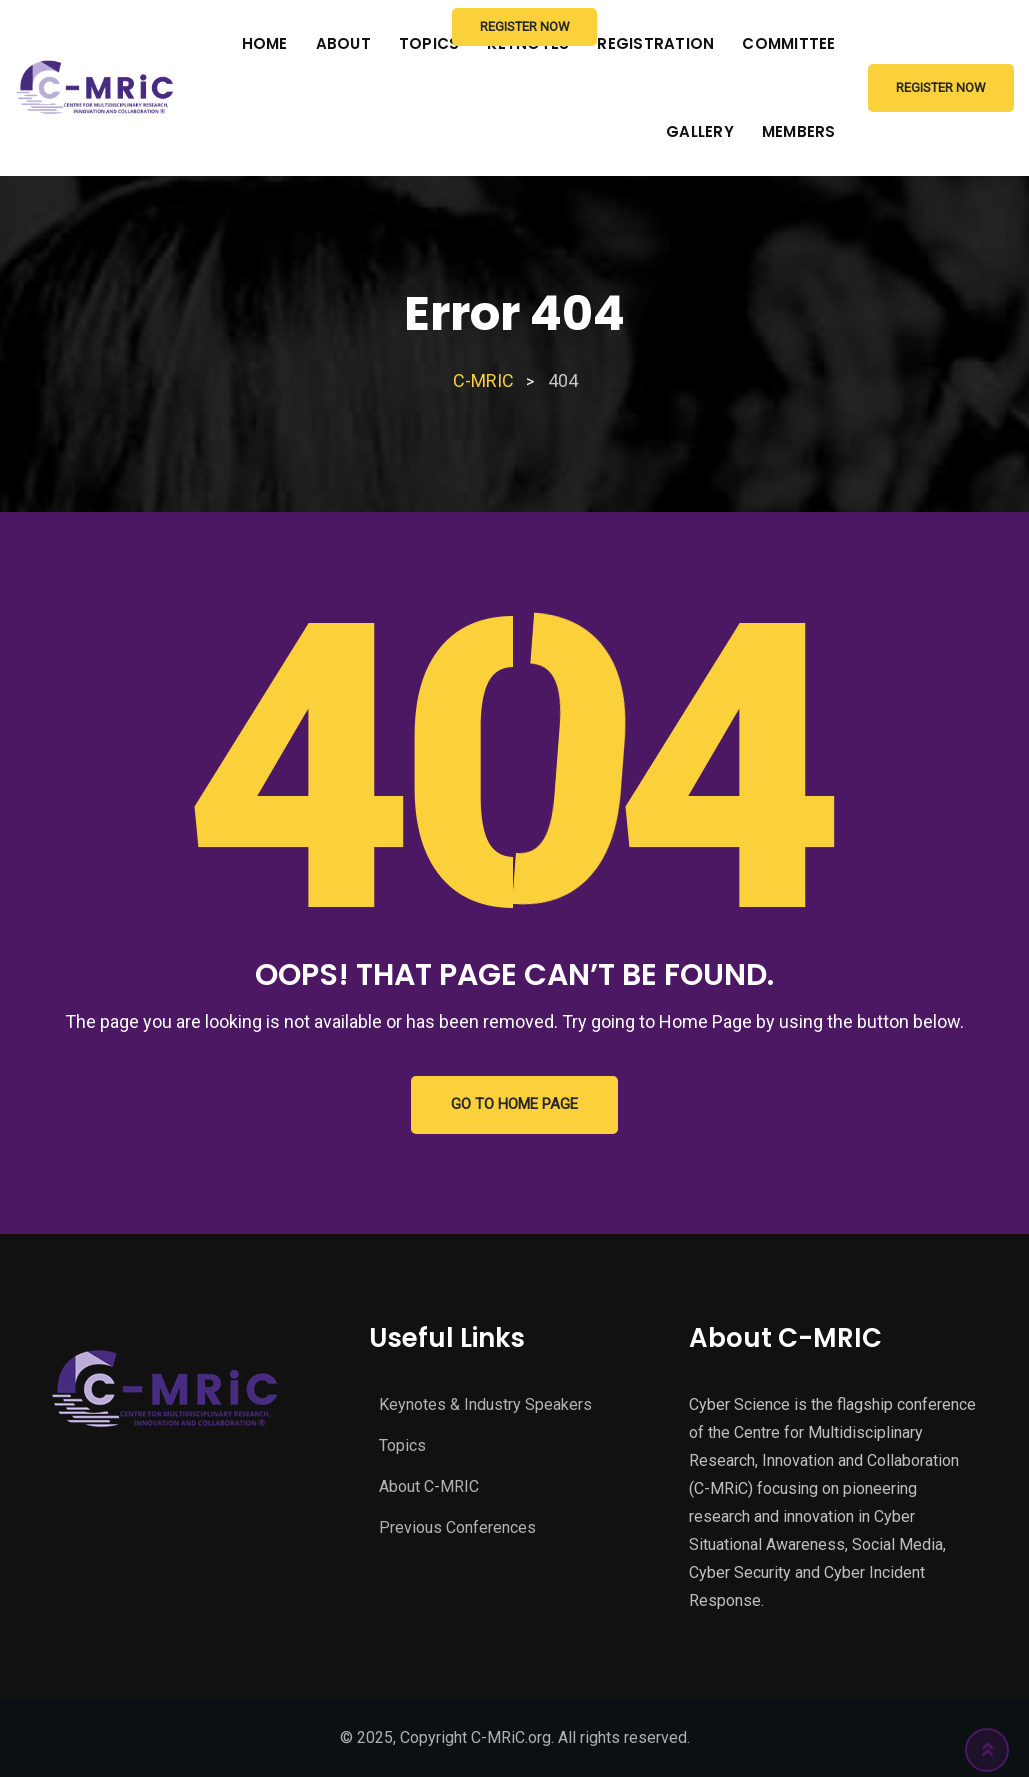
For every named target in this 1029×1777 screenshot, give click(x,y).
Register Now (941, 87)
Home (265, 43)
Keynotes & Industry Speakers (485, 1404)
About (343, 43)
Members (799, 131)
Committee (788, 43)
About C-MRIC (429, 1486)
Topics (402, 1445)
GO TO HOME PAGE (514, 1105)
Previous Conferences (457, 1527)
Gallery (700, 131)
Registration (655, 43)
